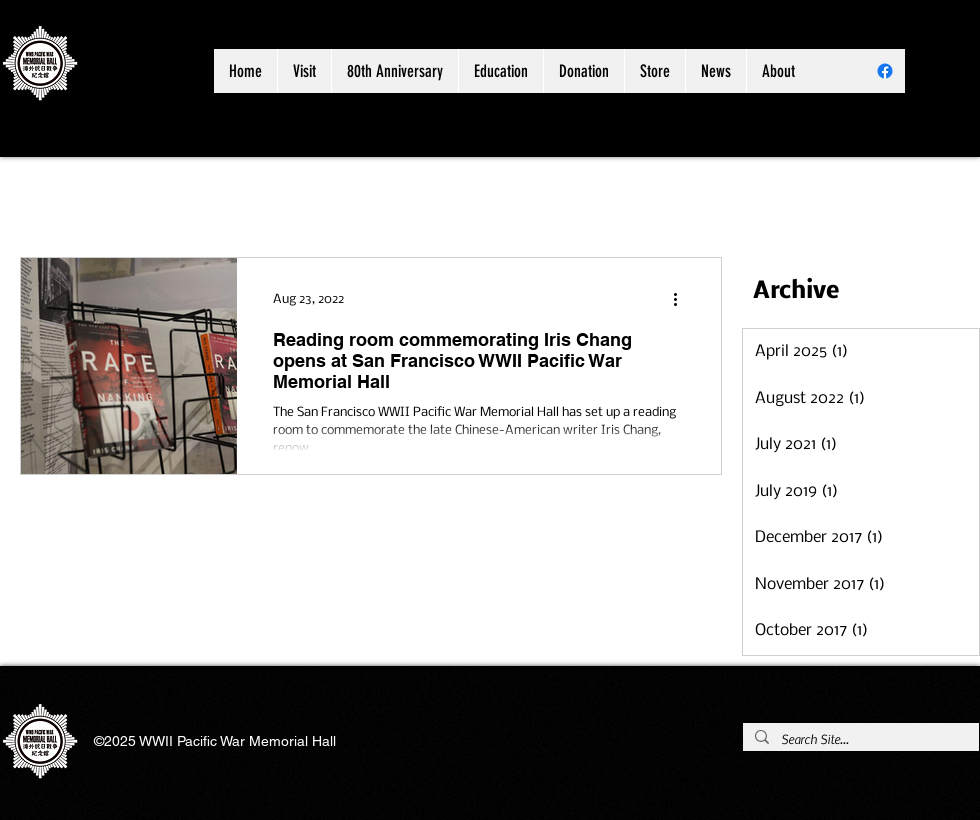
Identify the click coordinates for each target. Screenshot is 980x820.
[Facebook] (885, 71)
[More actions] (682, 299)
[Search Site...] (859, 739)
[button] (394, 71)
